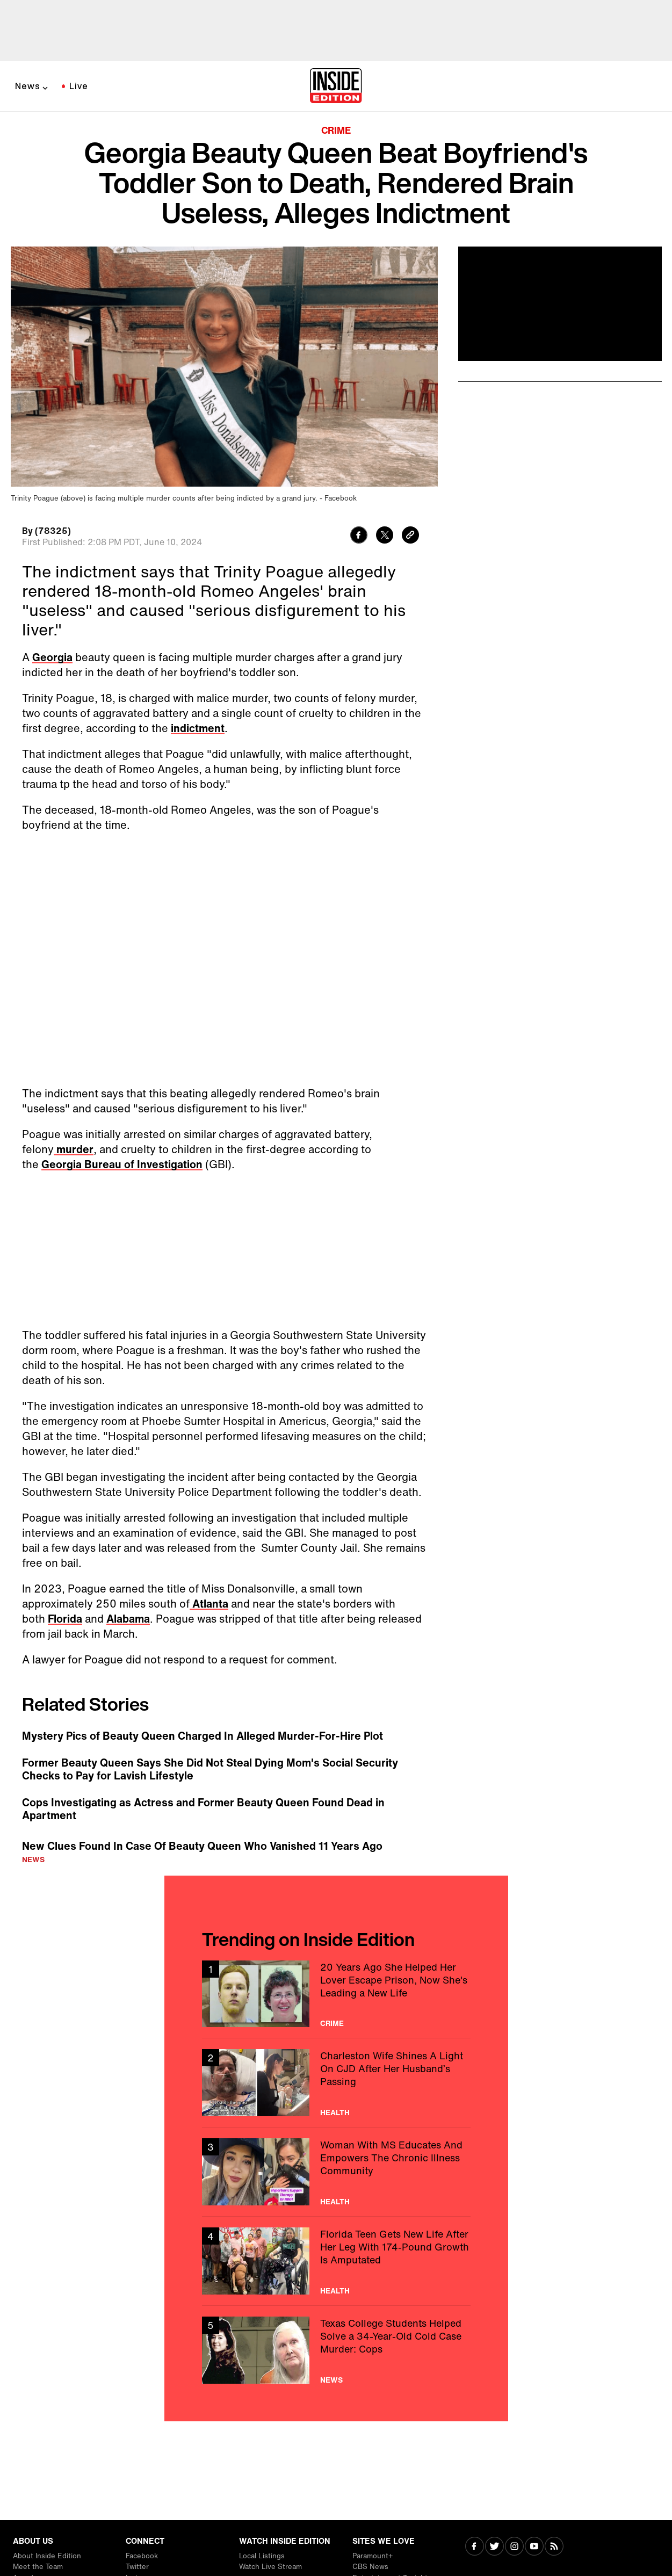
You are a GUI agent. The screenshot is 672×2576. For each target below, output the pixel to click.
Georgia (52, 657)
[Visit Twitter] (494, 2547)
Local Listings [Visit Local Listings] (262, 2556)
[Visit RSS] (554, 2547)
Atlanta (209, 1603)
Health (335, 2112)
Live (78, 86)
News (27, 86)
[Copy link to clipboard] (410, 536)
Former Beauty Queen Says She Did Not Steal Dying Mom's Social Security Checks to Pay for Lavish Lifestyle (210, 1769)
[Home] (336, 86)
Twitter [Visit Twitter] (137, 2566)
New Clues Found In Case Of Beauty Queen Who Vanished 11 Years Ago (202, 1846)
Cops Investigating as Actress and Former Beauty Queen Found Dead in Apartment (203, 1809)
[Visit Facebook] (474, 2547)
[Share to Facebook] (358, 536)
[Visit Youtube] (534, 2547)
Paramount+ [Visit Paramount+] (372, 2556)
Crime (336, 130)
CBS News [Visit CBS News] (370, 2566)
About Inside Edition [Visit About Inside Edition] (47, 2556)
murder (73, 1149)
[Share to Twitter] (384, 536)
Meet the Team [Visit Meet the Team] (38, 2566)
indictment (198, 728)
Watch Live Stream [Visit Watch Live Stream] (270, 2566)
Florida (65, 1618)
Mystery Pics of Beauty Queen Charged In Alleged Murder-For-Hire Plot (202, 1736)
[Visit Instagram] (514, 2547)
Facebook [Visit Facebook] (142, 2556)
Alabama (128, 1618)
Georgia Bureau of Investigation (122, 1164)
